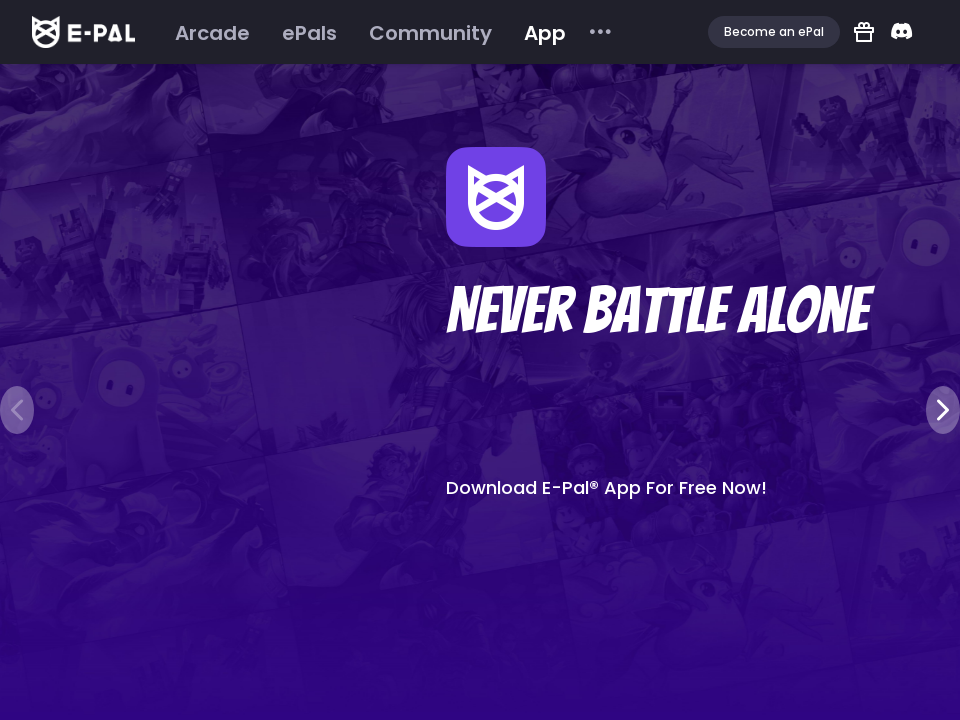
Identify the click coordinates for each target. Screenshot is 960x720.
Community (430, 33)
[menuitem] (212, 33)
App (545, 33)
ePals (309, 33)
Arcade (212, 33)
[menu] (386, 32)
